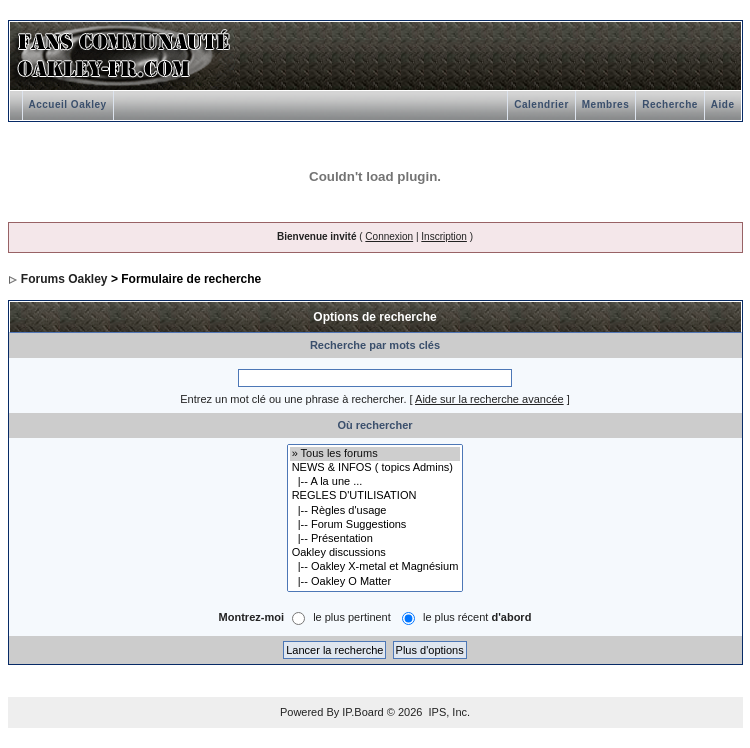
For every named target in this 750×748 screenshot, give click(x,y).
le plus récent (477, 617)
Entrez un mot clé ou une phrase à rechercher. (293, 399)
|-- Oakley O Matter (375, 582)
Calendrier (541, 104)
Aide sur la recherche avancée (489, 399)
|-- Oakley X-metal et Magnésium (375, 567)
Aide (723, 104)
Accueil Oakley (68, 104)
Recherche (670, 104)
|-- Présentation (375, 539)
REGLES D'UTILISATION (375, 496)
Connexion (389, 236)
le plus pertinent (352, 617)
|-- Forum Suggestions (375, 525)
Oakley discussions (375, 553)
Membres (605, 104)
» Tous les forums (375, 454)
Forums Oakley (64, 279)
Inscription (444, 236)
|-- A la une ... (375, 482)
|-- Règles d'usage (375, 511)
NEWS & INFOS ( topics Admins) (375, 468)
